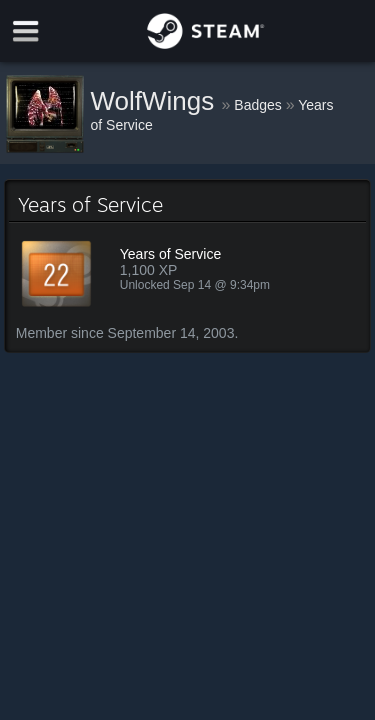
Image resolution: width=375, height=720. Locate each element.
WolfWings (156, 101)
